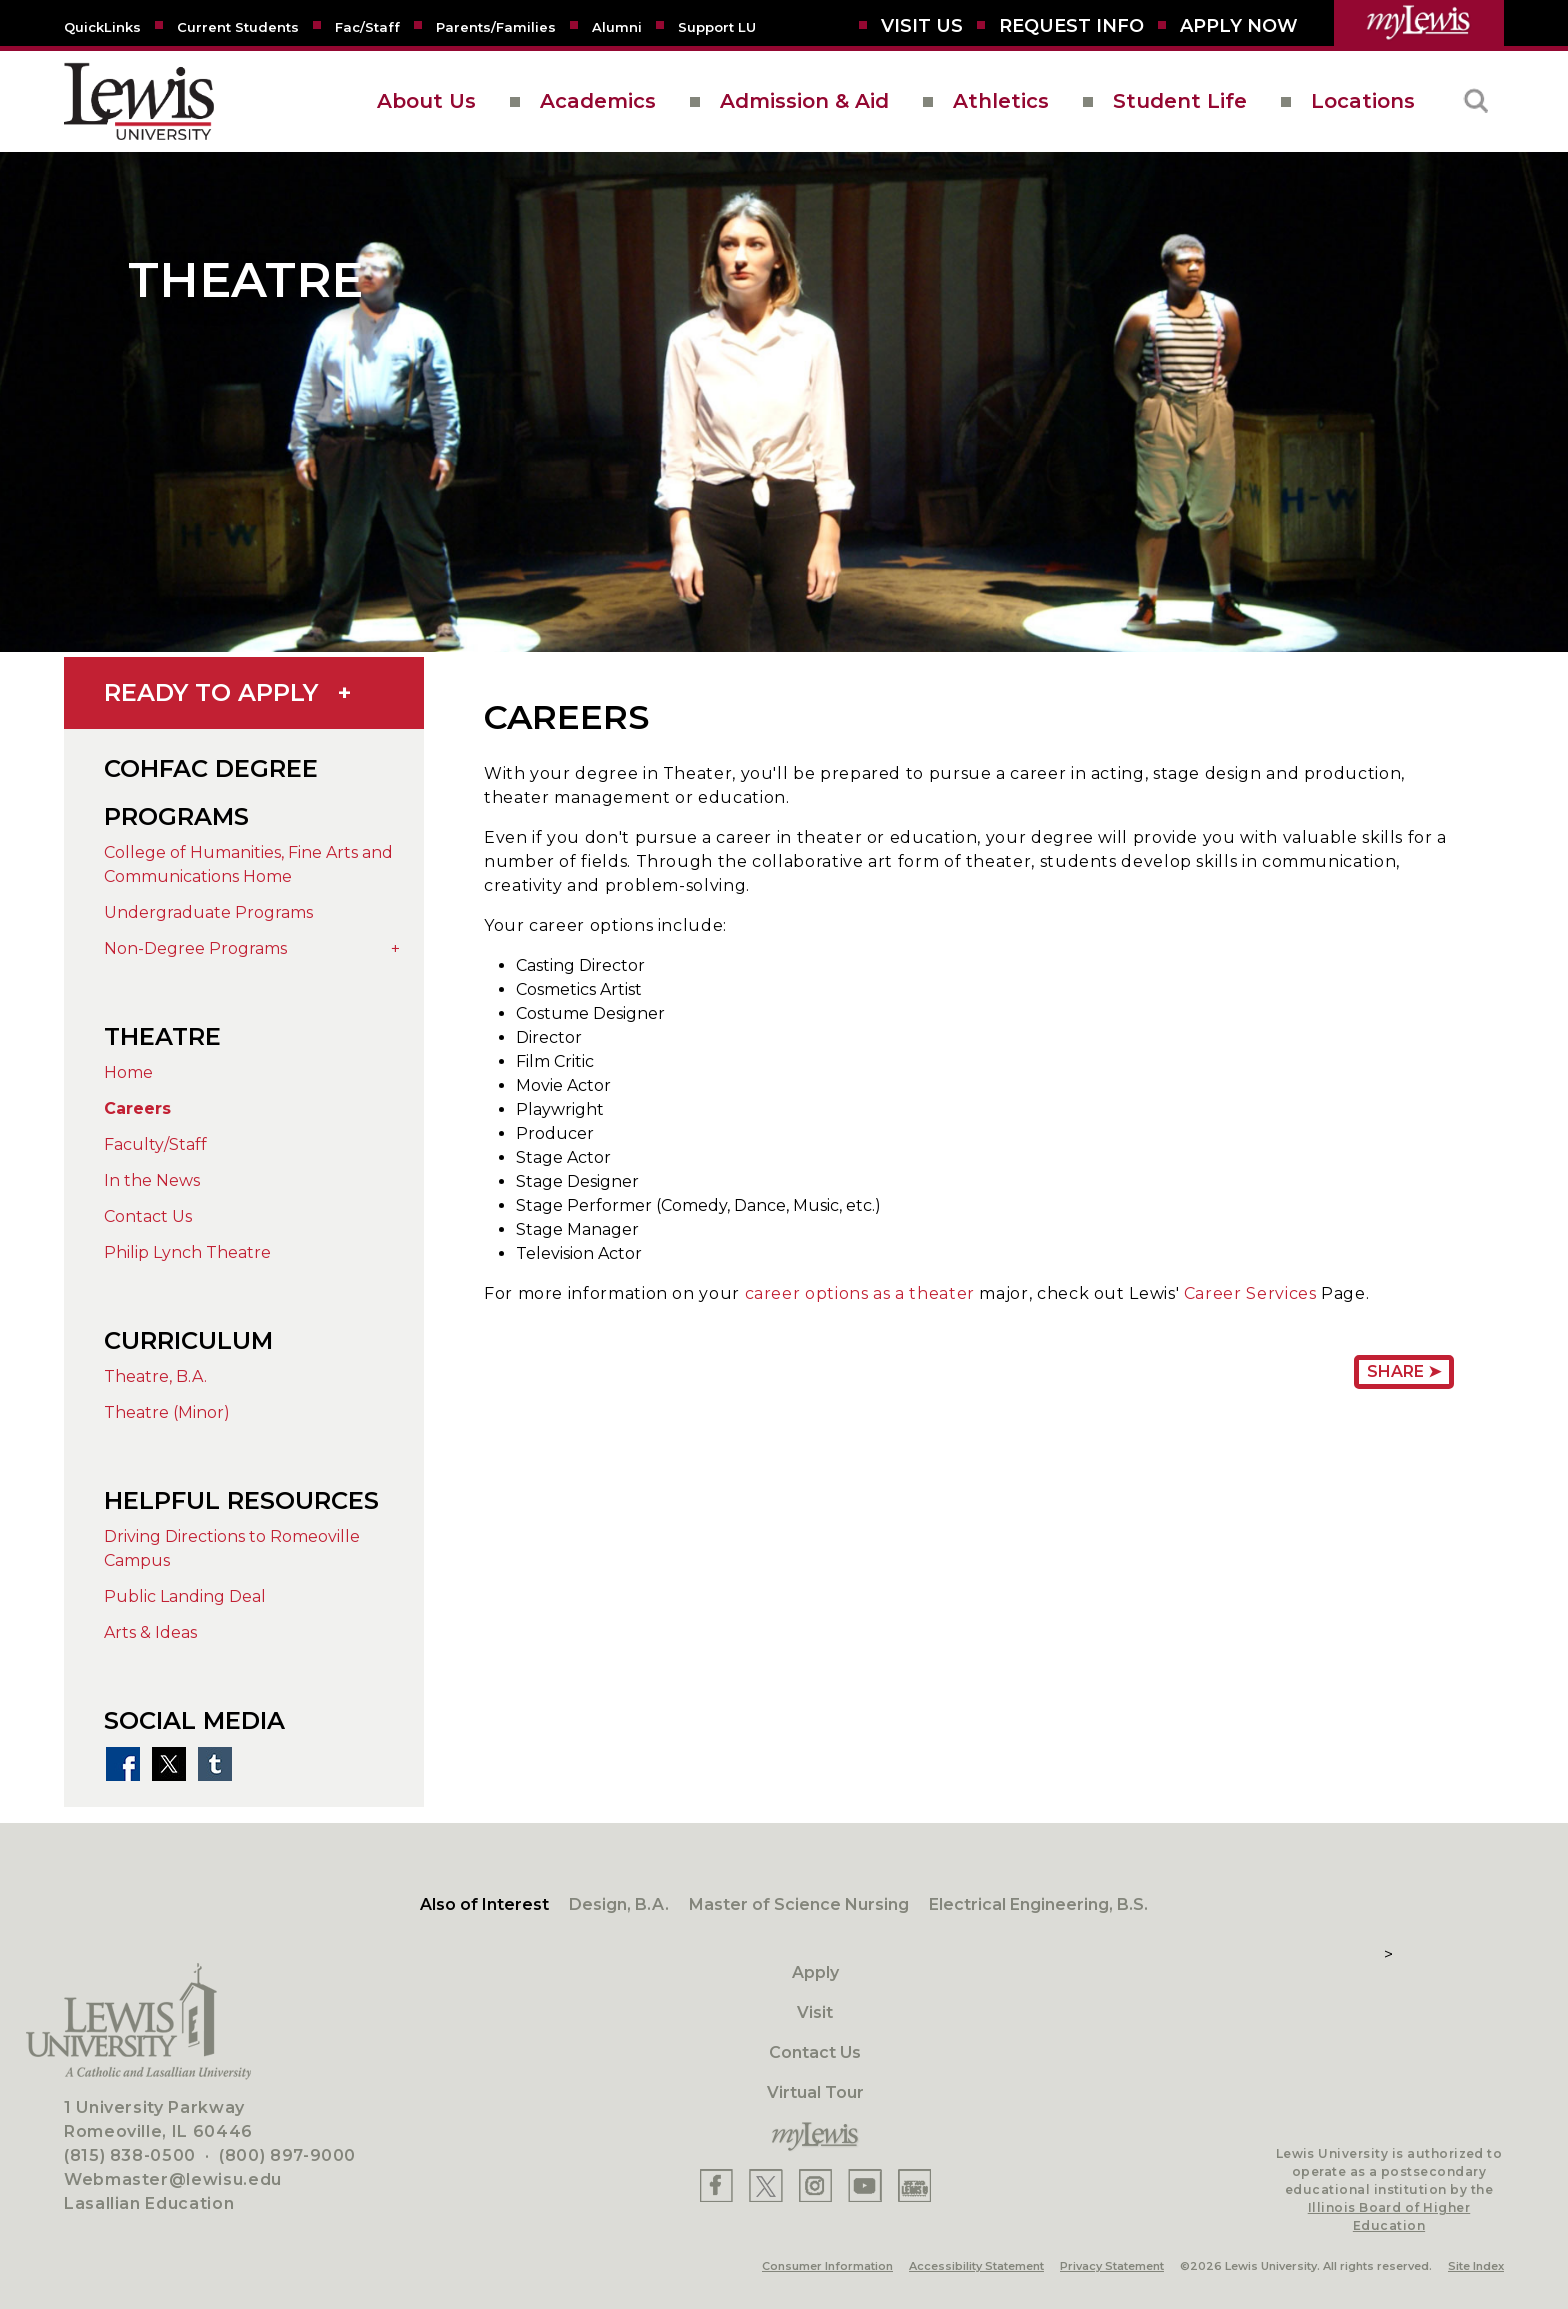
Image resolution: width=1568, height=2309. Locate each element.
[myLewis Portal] (1419, 23)
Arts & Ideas (150, 1632)
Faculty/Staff (155, 1144)
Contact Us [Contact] (815, 2052)
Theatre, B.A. (155, 1376)
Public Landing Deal (185, 1596)
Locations (1363, 101)
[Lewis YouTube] (865, 2185)
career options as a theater (860, 1293)
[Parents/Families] (496, 26)
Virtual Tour (815, 2092)
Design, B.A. (619, 1904)
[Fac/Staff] (367, 26)
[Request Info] (1071, 26)
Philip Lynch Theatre (187, 1252)
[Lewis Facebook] (716, 2185)
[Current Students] (238, 26)
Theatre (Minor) (167, 1412)
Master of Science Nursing (799, 1904)
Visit (815, 2012)
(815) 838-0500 (130, 2155)
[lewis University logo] (139, 101)
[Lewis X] (766, 2185)
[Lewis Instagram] (815, 2185)
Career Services (1250, 1293)
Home (128, 1072)
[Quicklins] (102, 26)
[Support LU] (717, 26)
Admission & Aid (804, 101)
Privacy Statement (1112, 2266)
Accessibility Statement (976, 2266)
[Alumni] (617, 26)
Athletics (1001, 101)
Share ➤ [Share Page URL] (1404, 1371)
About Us (426, 101)
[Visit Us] (922, 26)
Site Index (1476, 2266)
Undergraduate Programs (208, 912)
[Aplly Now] (1239, 26)
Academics (598, 101)
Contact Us (148, 1216)
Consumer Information (827, 2266)
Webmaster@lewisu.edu (173, 2179)
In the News (152, 1180)
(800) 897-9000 (287, 2155)
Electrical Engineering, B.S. (1038, 1904)
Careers (137, 1108)
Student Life (1180, 101)
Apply (815, 1972)
